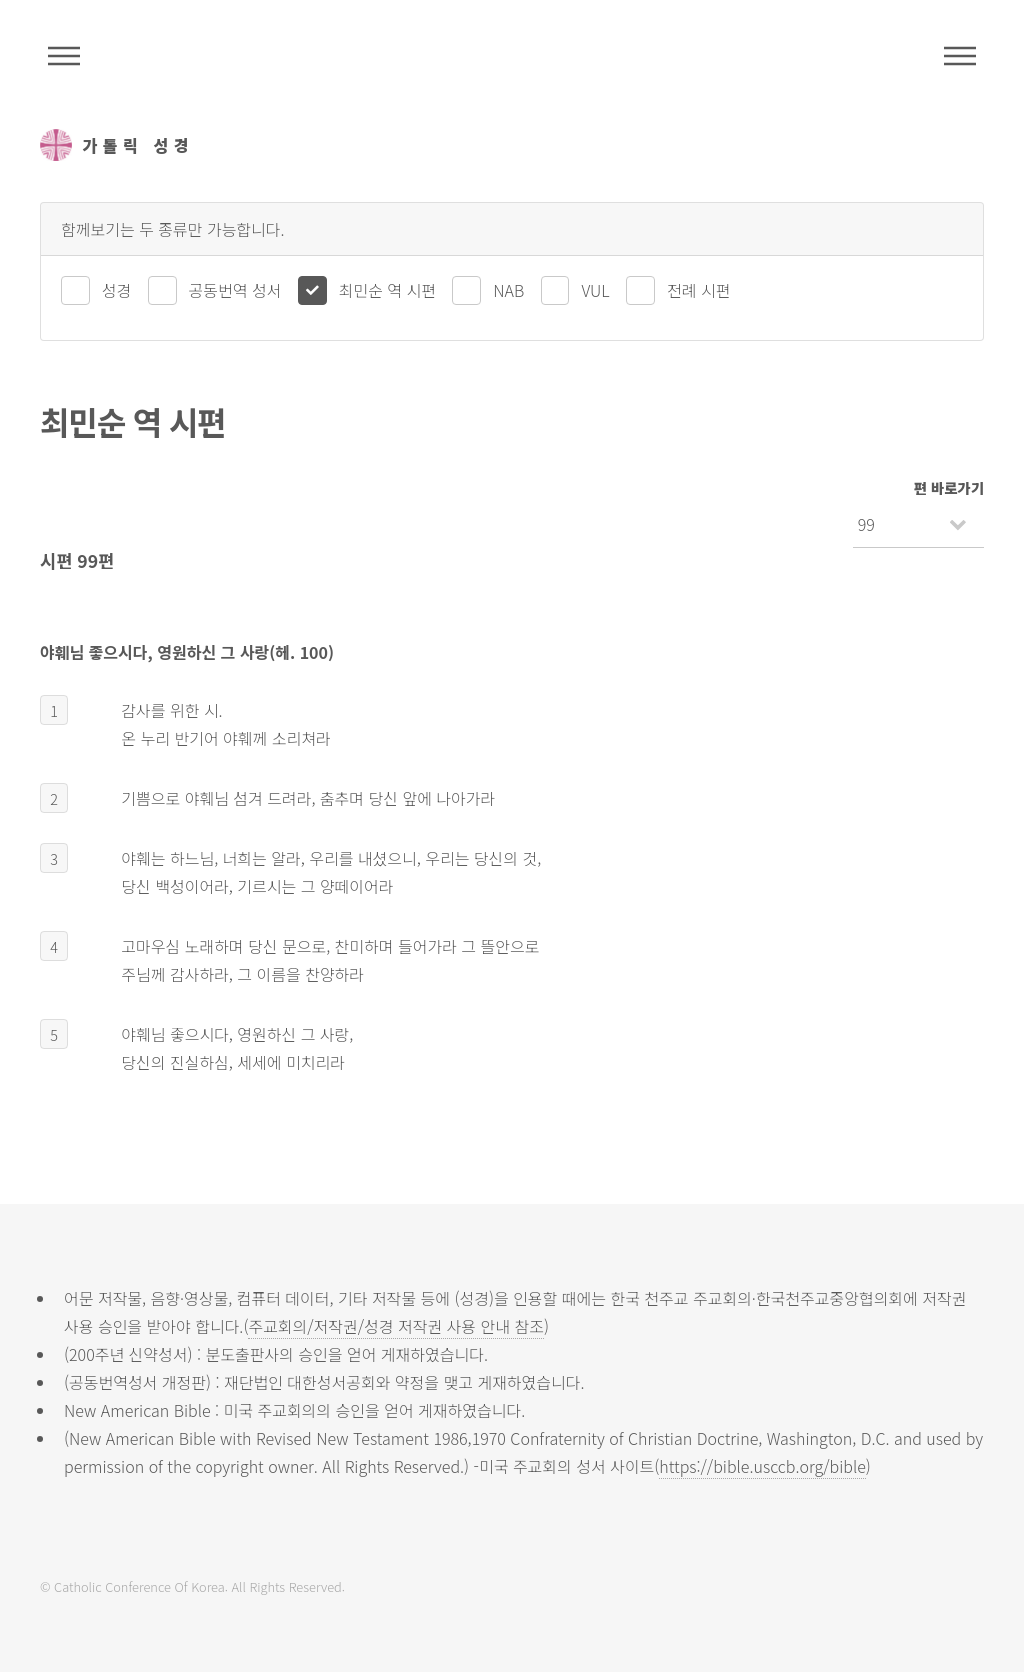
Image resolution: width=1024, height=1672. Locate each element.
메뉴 (960, 56)
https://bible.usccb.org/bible (762, 1466)
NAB (508, 290)
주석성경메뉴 (64, 56)
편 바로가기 (949, 487)
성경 (116, 290)
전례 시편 (698, 290)
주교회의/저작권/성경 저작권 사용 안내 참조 (396, 1326)
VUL (595, 290)
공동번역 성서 (235, 290)
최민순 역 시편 (387, 290)
